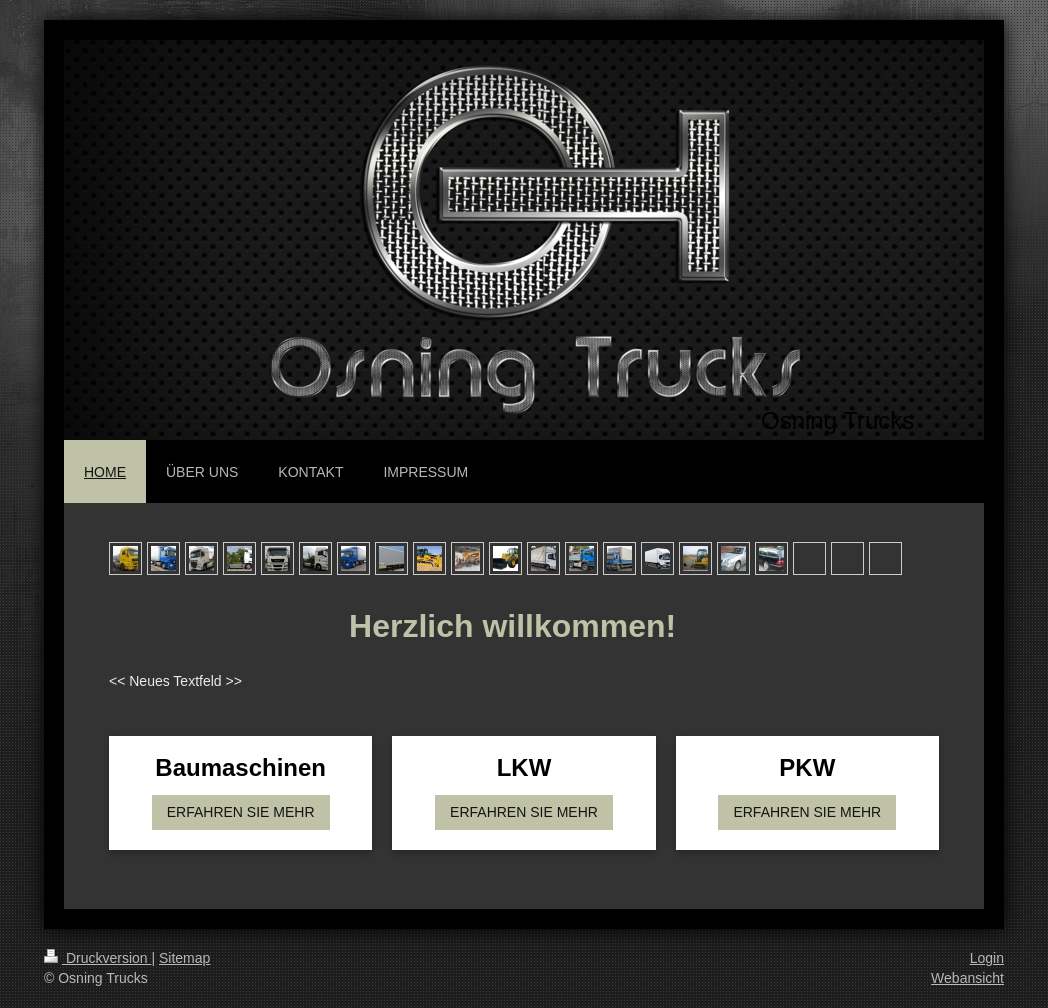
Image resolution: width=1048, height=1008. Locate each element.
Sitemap (184, 958)
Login (987, 958)
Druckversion (97, 958)
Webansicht (967, 978)
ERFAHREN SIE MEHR (241, 812)
